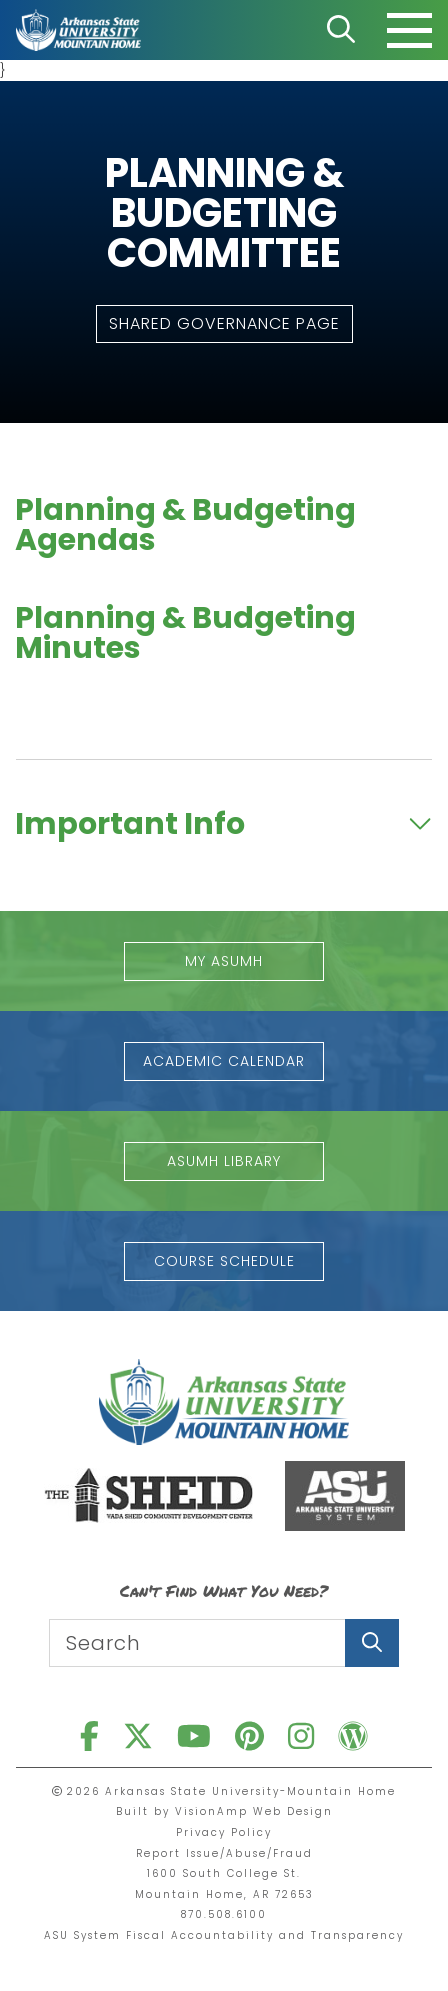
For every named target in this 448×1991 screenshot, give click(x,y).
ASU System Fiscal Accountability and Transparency (224, 1935)
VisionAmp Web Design (254, 1811)
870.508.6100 (224, 1914)
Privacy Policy (224, 1832)
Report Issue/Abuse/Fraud (224, 1853)
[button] (224, 324)
